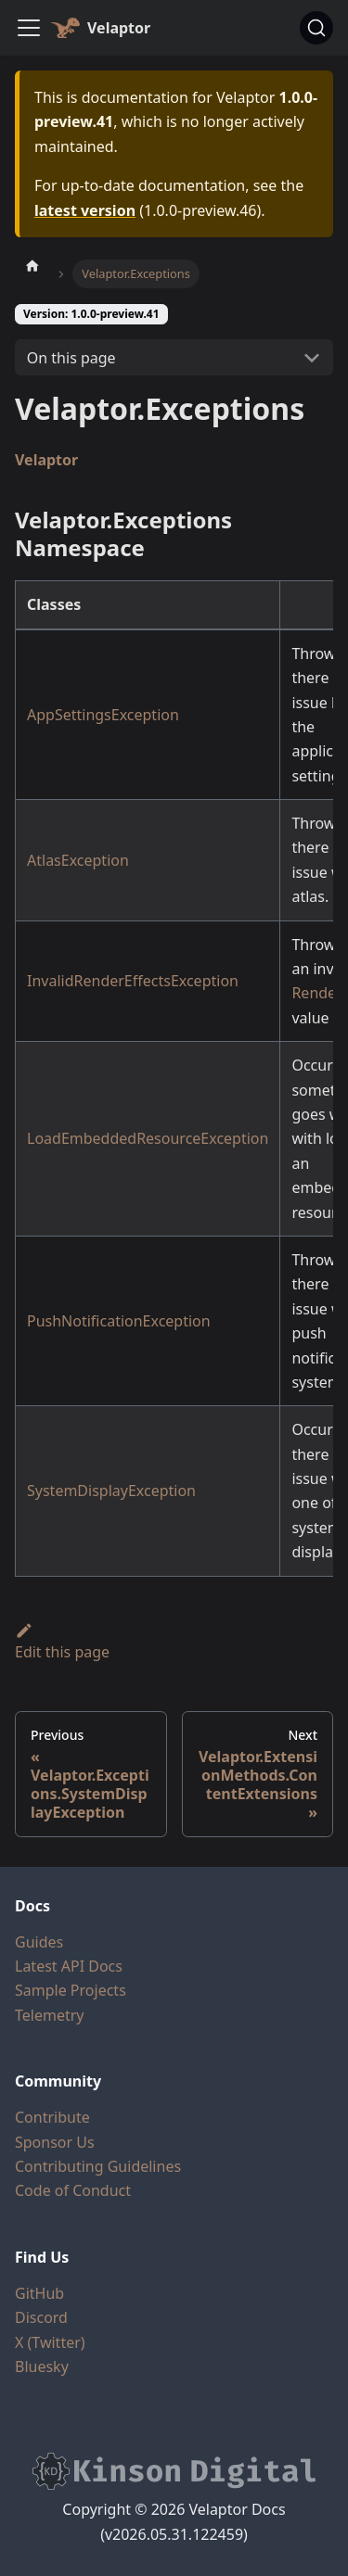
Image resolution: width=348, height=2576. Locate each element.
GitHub (39, 2293)
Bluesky (42, 2366)
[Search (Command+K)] (316, 27)
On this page (71, 358)
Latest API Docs (68, 1966)
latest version (84, 210)
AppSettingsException (103, 714)
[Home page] (32, 265)
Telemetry (49, 2015)
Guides (39, 1942)
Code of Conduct (73, 2190)
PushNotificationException (119, 1321)
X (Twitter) (50, 2342)
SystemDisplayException (111, 1490)
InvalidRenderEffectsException (132, 981)
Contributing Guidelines (98, 2166)
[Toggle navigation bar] (29, 28)
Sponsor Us (55, 2142)
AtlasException (78, 860)
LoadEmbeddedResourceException (147, 1138)
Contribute (52, 2117)
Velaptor (46, 460)
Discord (41, 2317)
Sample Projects (70, 1990)
